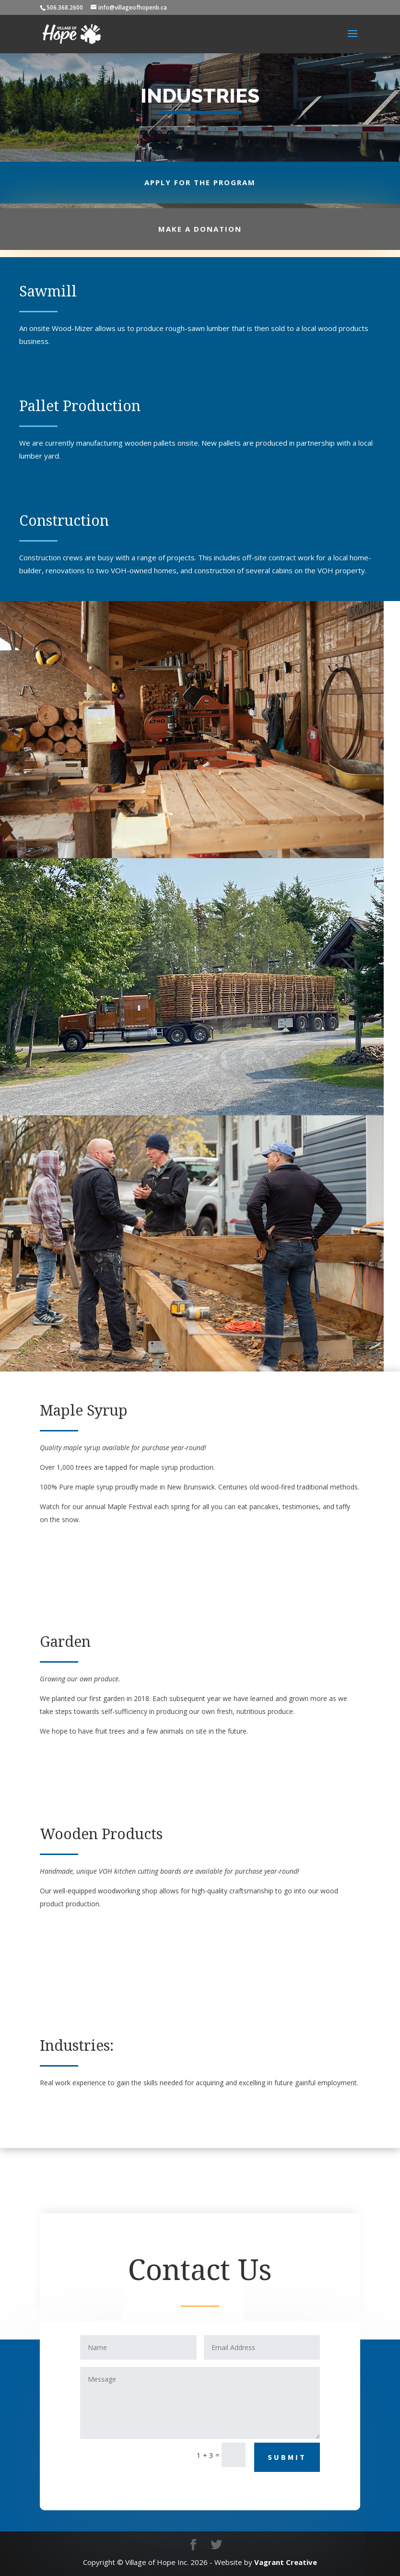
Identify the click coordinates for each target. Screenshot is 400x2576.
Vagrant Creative (285, 2562)
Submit (287, 2457)
